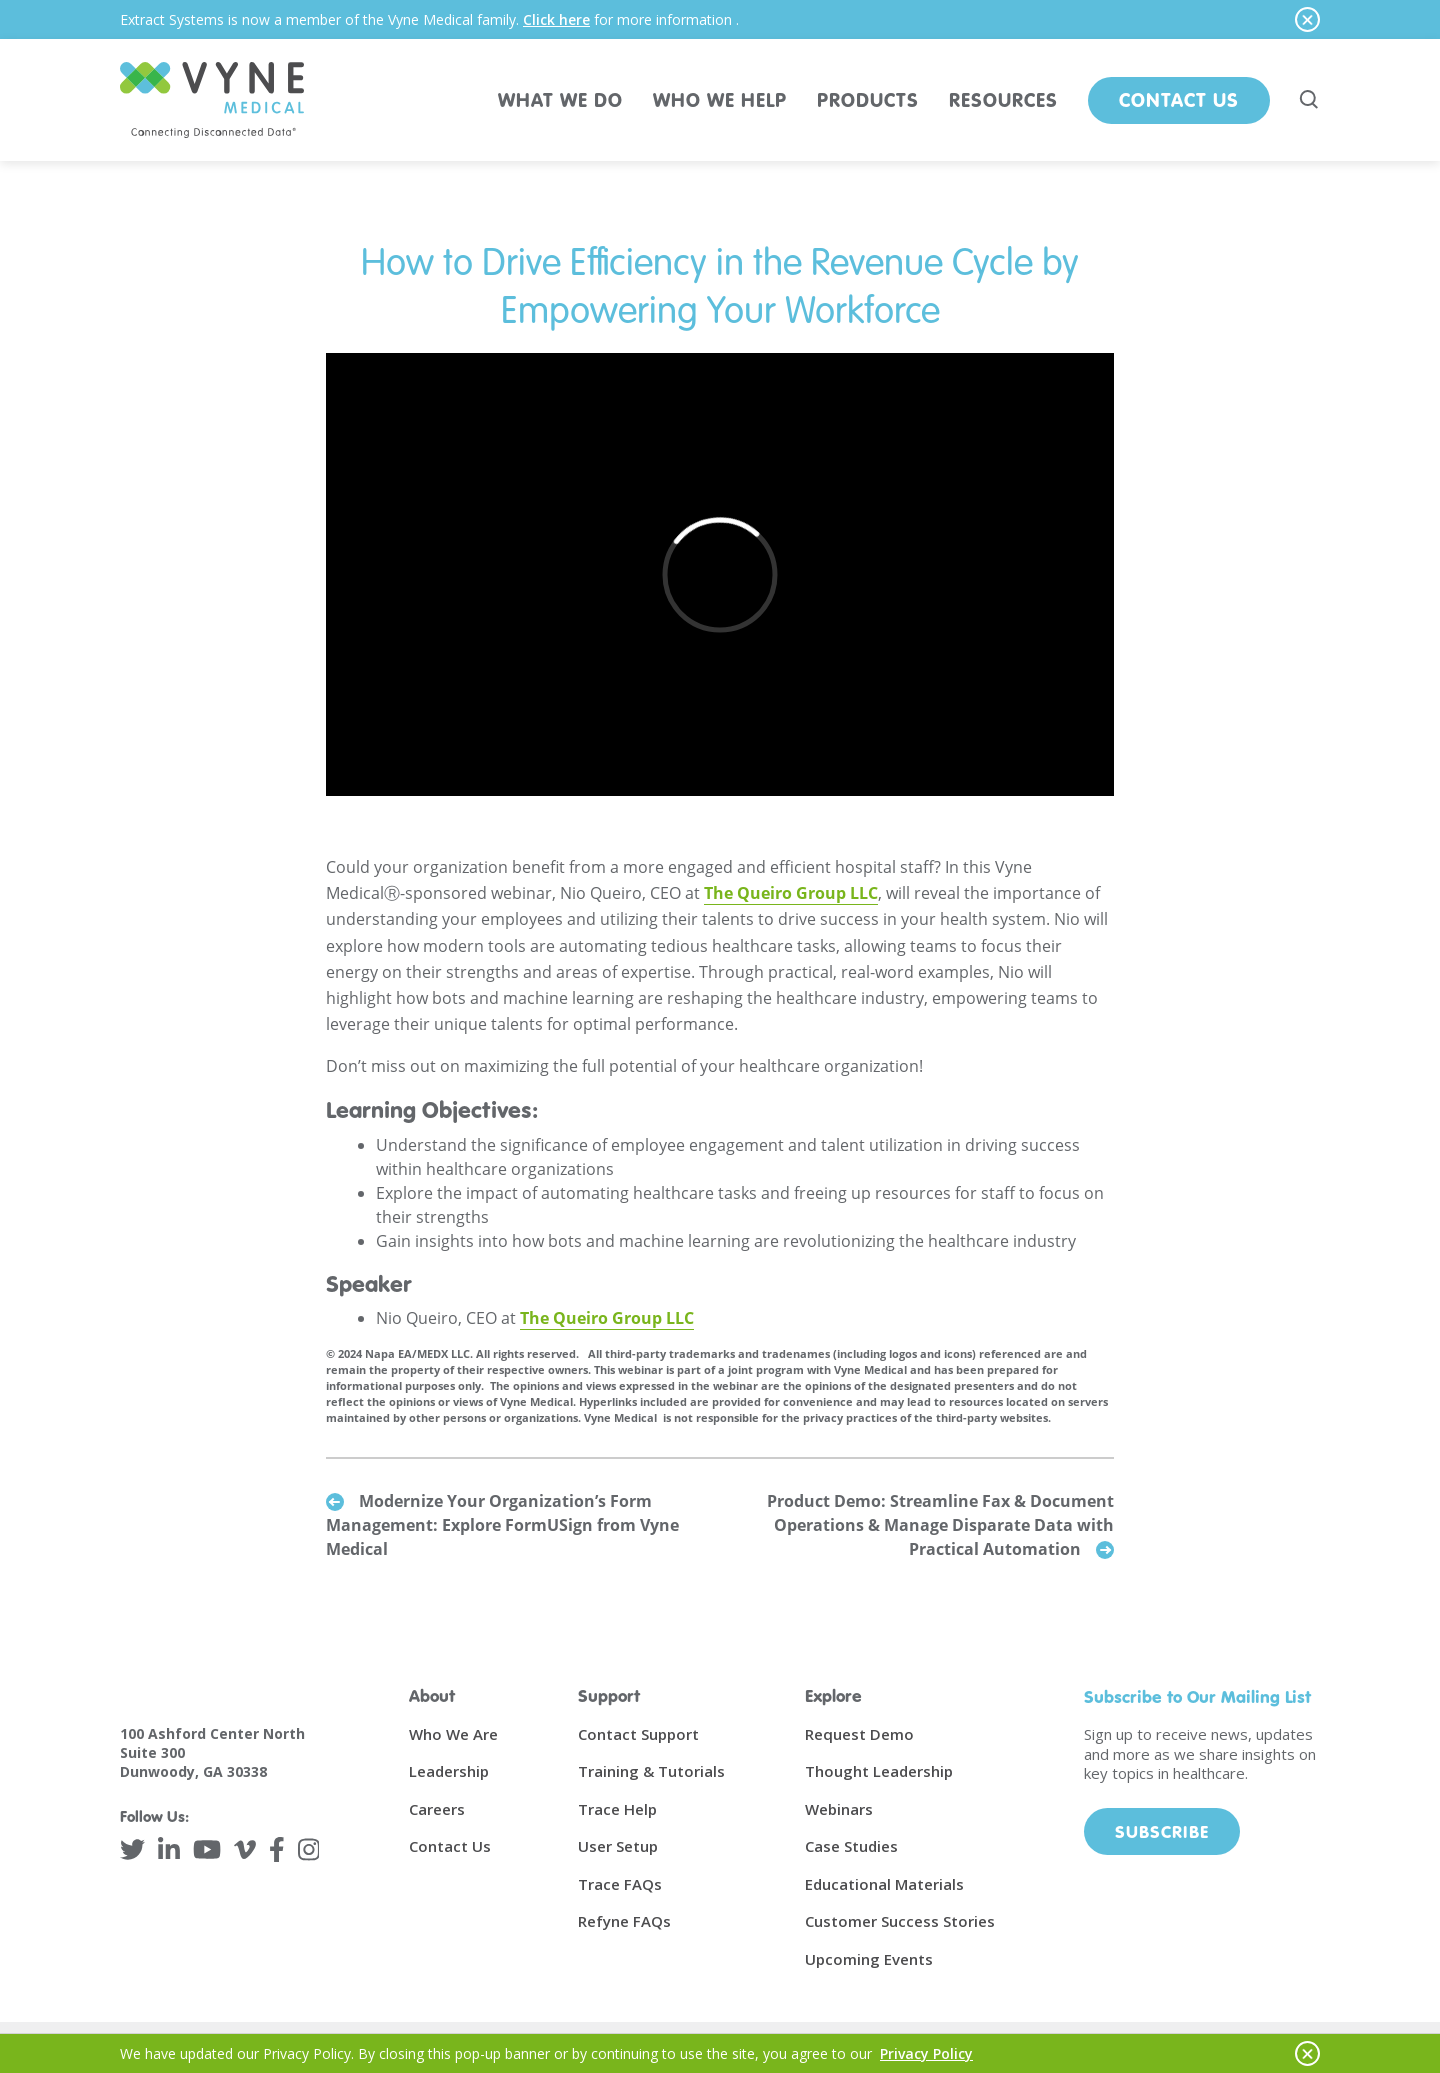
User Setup (618, 1846)
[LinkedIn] (169, 1849)
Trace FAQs (620, 1884)
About (432, 1695)
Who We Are (453, 1734)
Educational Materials (884, 1884)
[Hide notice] (1307, 19)
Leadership (449, 1771)
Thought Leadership (879, 1771)
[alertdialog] (720, 19)
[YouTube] (207, 1849)
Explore (833, 1695)
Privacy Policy (926, 2053)
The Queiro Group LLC (791, 893)
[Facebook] (277, 1849)
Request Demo (859, 1734)
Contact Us (1179, 99)
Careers (437, 1809)
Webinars (839, 1809)
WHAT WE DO (560, 99)
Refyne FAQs (624, 1921)
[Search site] (1310, 100)
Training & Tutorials (651, 1771)
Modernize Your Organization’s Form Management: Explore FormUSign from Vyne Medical (502, 1525)
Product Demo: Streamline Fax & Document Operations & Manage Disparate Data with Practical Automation (940, 1525)
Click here (556, 19)
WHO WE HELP (720, 99)
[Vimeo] (245, 1849)
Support (609, 1695)
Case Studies (851, 1846)
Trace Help (617, 1809)
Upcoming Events (869, 1959)
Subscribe (1162, 1831)
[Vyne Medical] (212, 100)
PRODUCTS (868, 99)
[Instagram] (309, 1849)
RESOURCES (1003, 99)
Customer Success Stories (900, 1921)
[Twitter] (132, 1849)
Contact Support (638, 1734)
